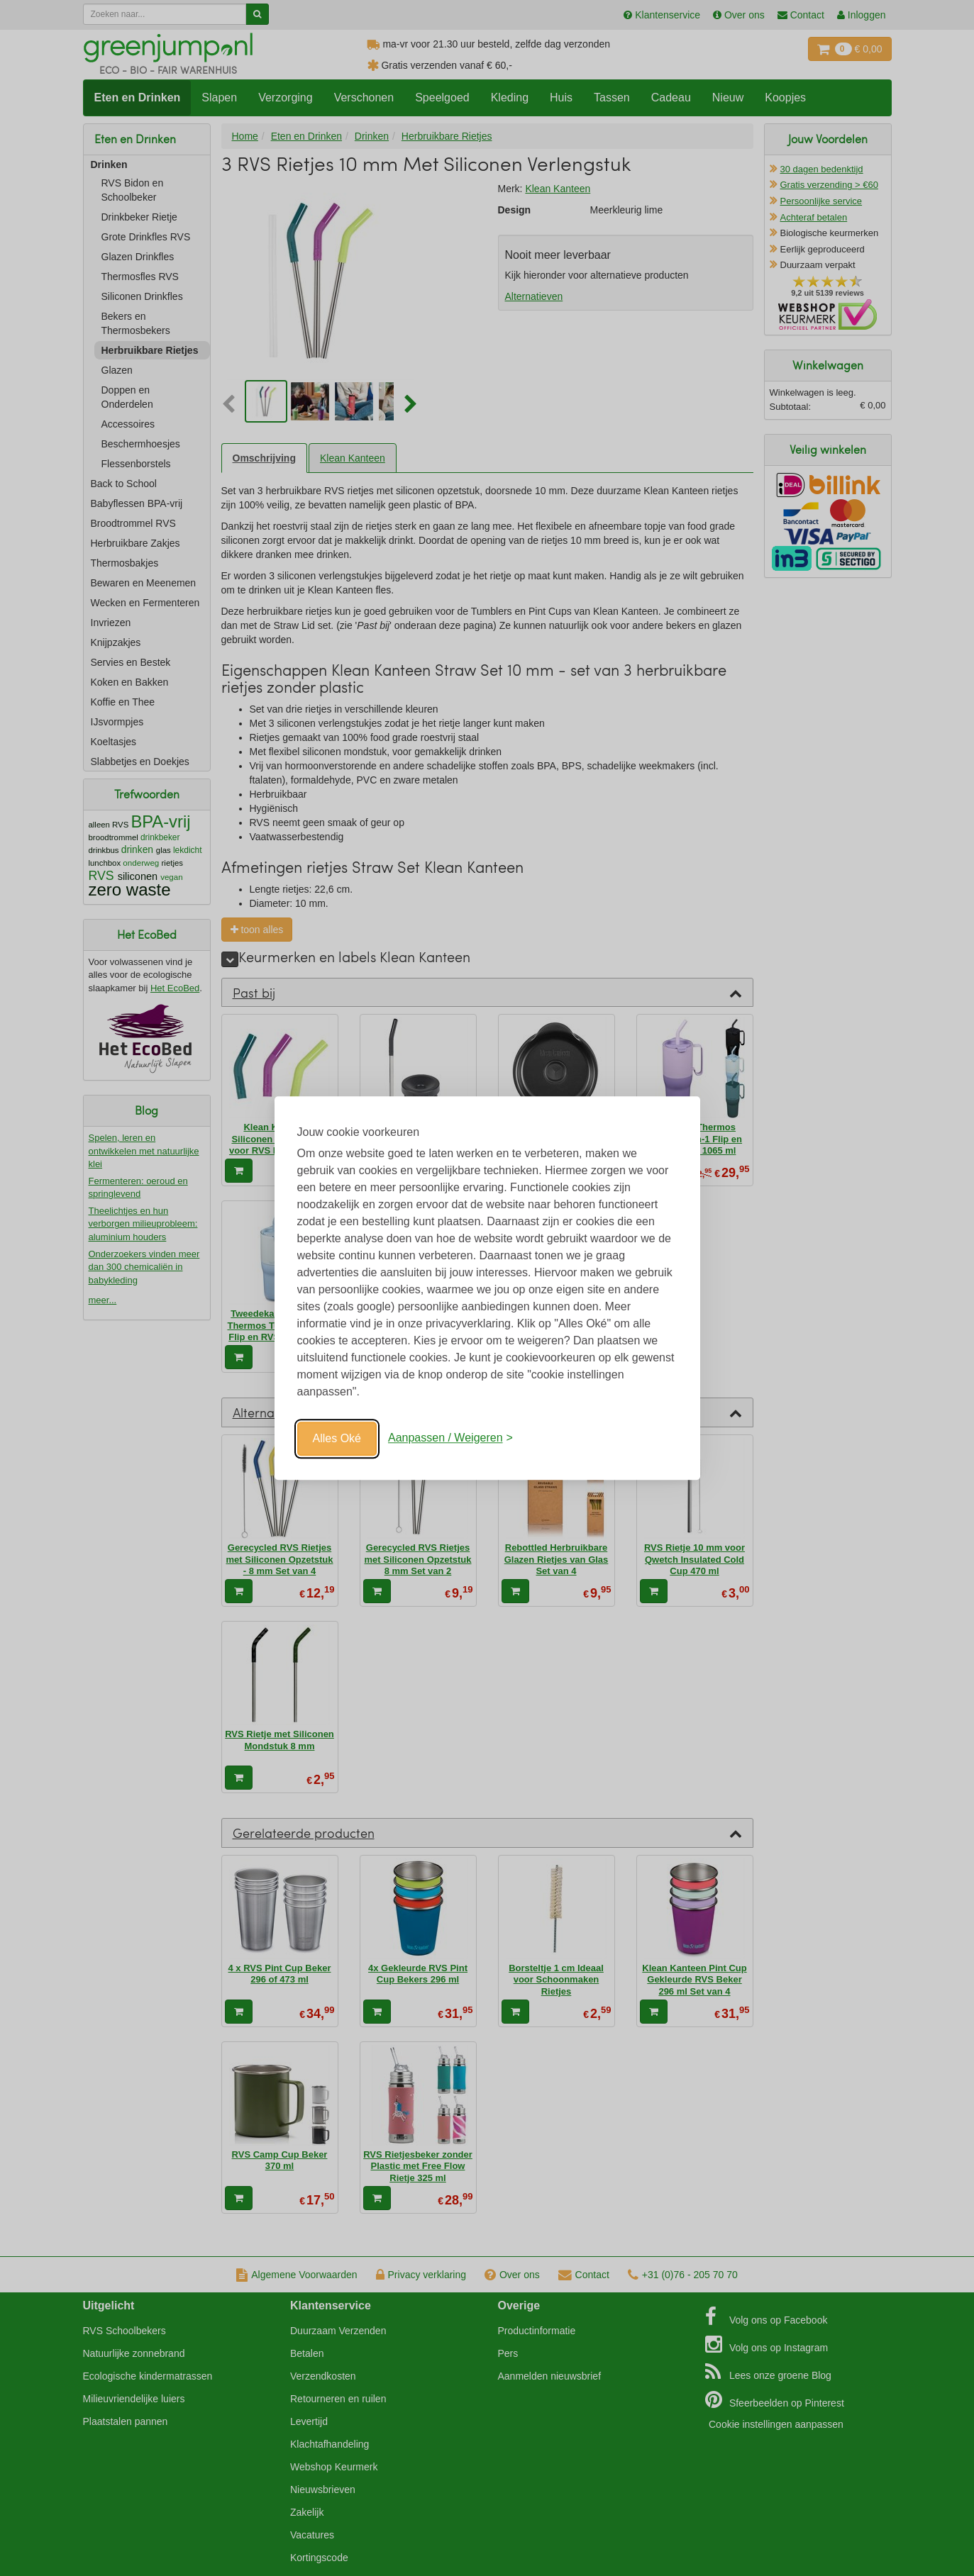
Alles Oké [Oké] (337, 1438)
